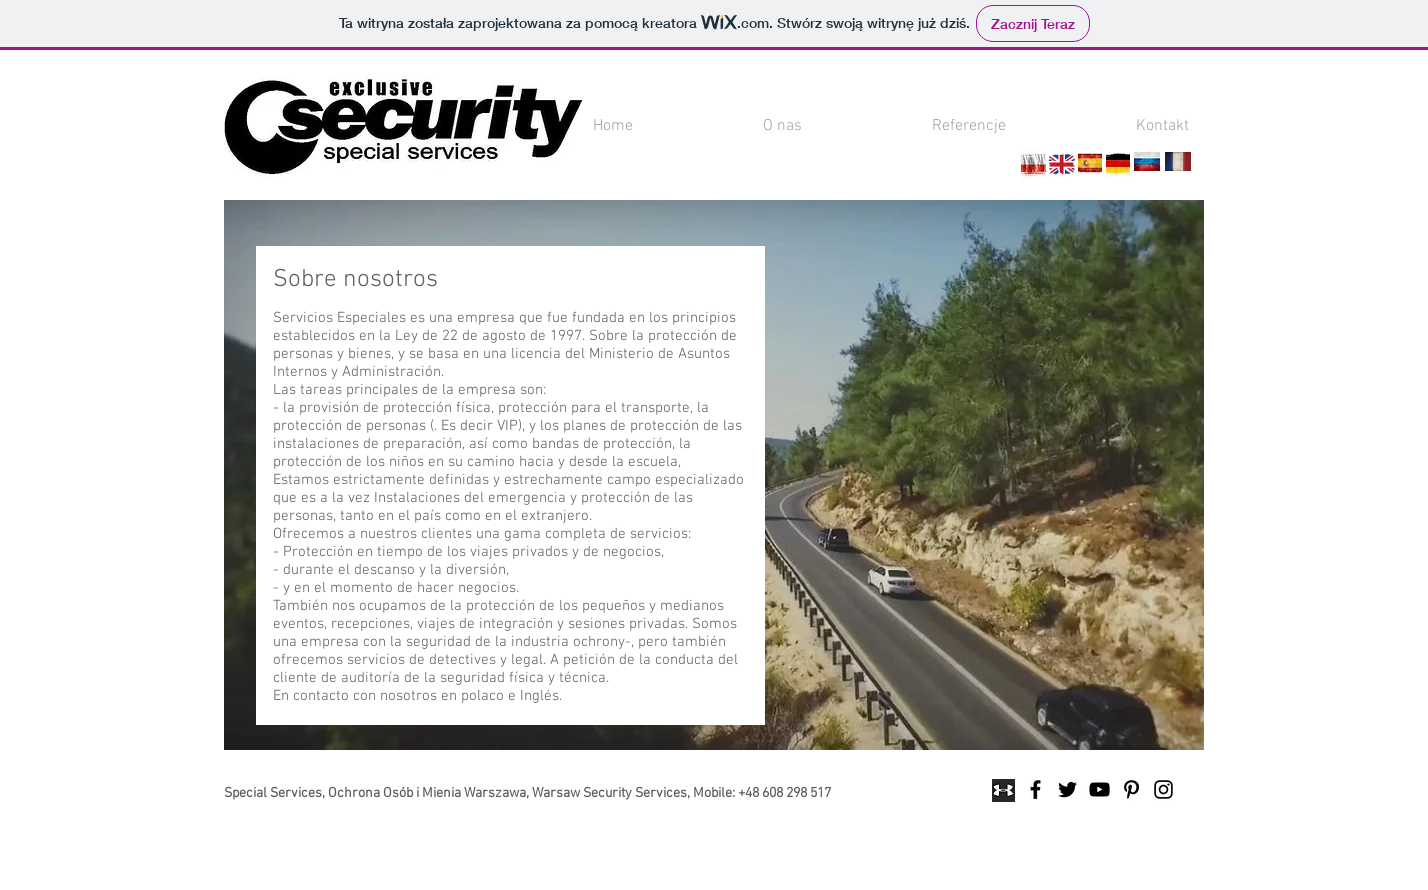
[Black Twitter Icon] (1067, 789)
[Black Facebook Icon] (1035, 789)
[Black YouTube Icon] (1099, 789)
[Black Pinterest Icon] (1131, 789)
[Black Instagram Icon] (1163, 789)
